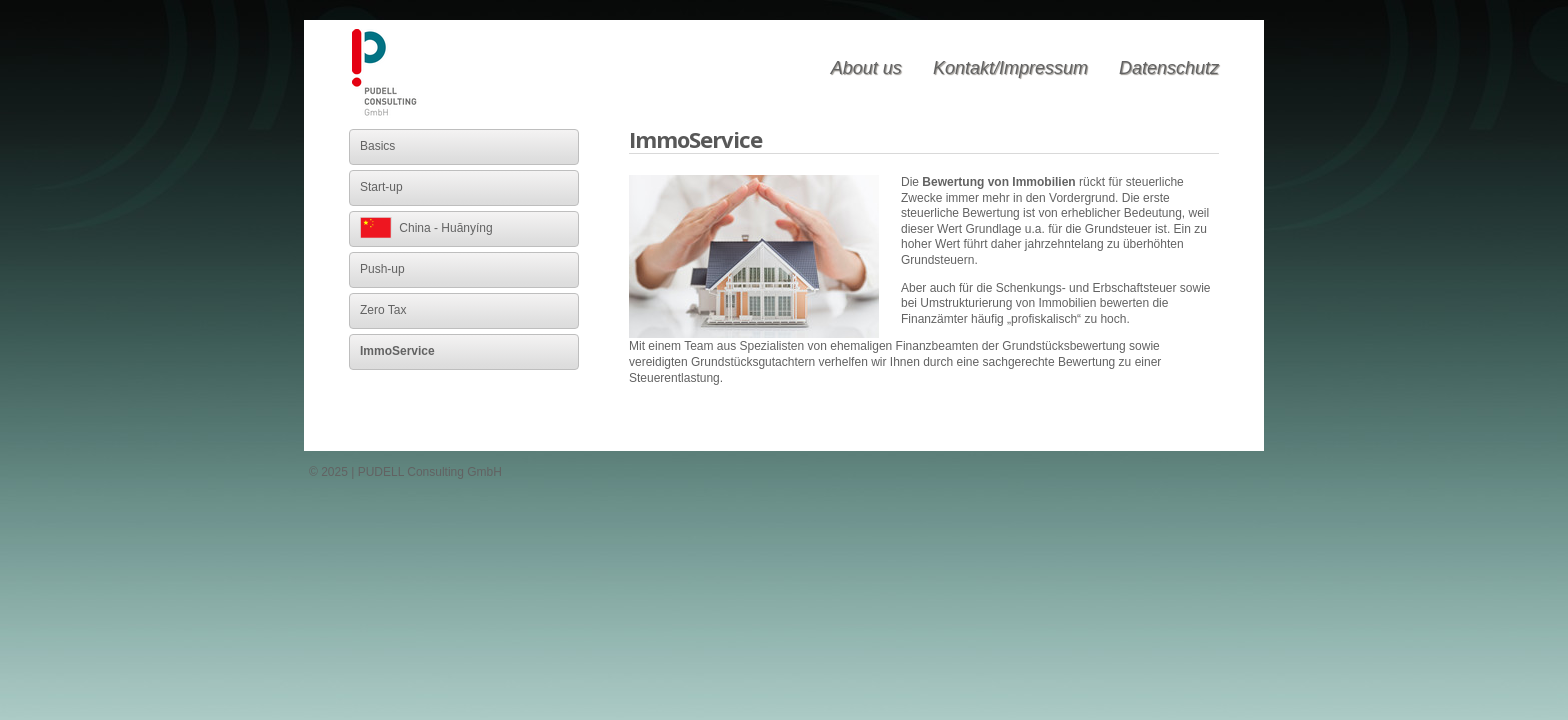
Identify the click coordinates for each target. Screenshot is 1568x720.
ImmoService (397, 351)
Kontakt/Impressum (1010, 68)
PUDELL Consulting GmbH (386, 74)
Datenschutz (1169, 68)
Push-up (382, 269)
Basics (377, 146)
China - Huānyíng (426, 228)
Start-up (381, 187)
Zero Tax (383, 310)
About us (866, 68)
